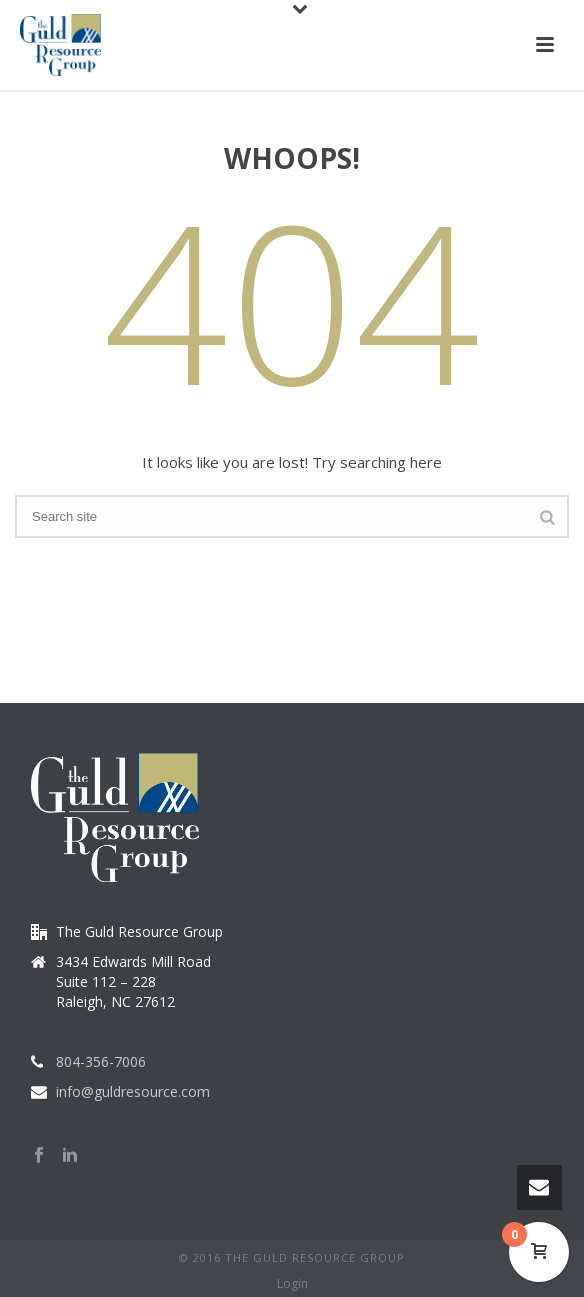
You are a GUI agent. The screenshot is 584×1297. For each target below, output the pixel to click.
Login (292, 1284)
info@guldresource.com (133, 1092)
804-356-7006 (101, 1062)
